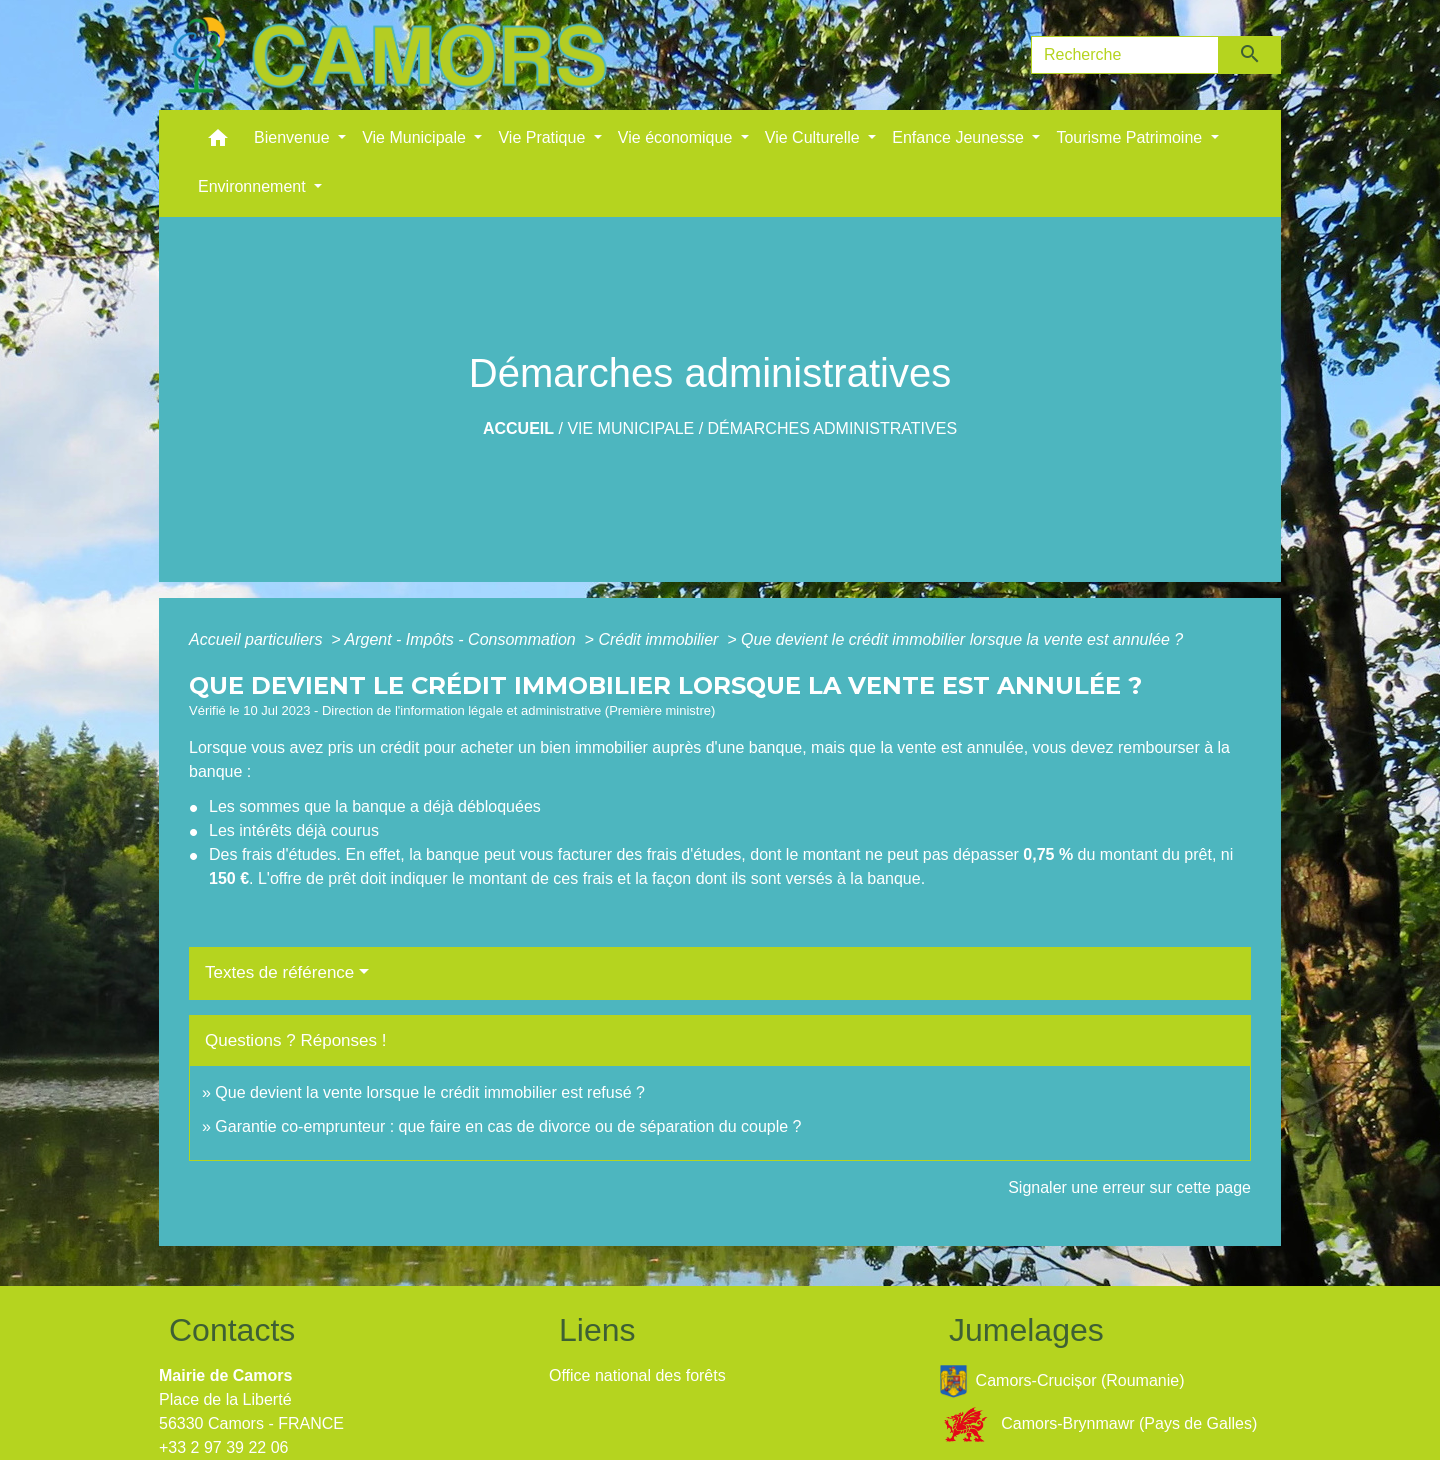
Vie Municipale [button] (416, 137)
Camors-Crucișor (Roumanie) (1062, 1381)
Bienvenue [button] (294, 137)
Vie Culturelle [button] (814, 137)
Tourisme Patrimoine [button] (1131, 137)
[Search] (1125, 55)
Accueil (518, 428)
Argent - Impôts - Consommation (462, 639)
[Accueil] (389, 55)
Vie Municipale (630, 428)
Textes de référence (279, 972)
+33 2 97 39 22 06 (223, 1447)
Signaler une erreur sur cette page (1129, 1187)
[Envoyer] (1250, 55)
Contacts (232, 1330)
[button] (218, 142)
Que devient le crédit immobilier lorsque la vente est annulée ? (962, 639)
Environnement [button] (254, 186)
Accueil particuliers (258, 639)
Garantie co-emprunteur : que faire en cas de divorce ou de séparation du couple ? (508, 1126)
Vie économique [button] (677, 137)
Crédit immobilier (660, 639)
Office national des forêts (637, 1375)
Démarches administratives (833, 428)
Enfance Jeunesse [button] (960, 137)
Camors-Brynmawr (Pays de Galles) (1098, 1424)
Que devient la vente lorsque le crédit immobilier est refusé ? (430, 1092)
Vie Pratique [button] (543, 137)
